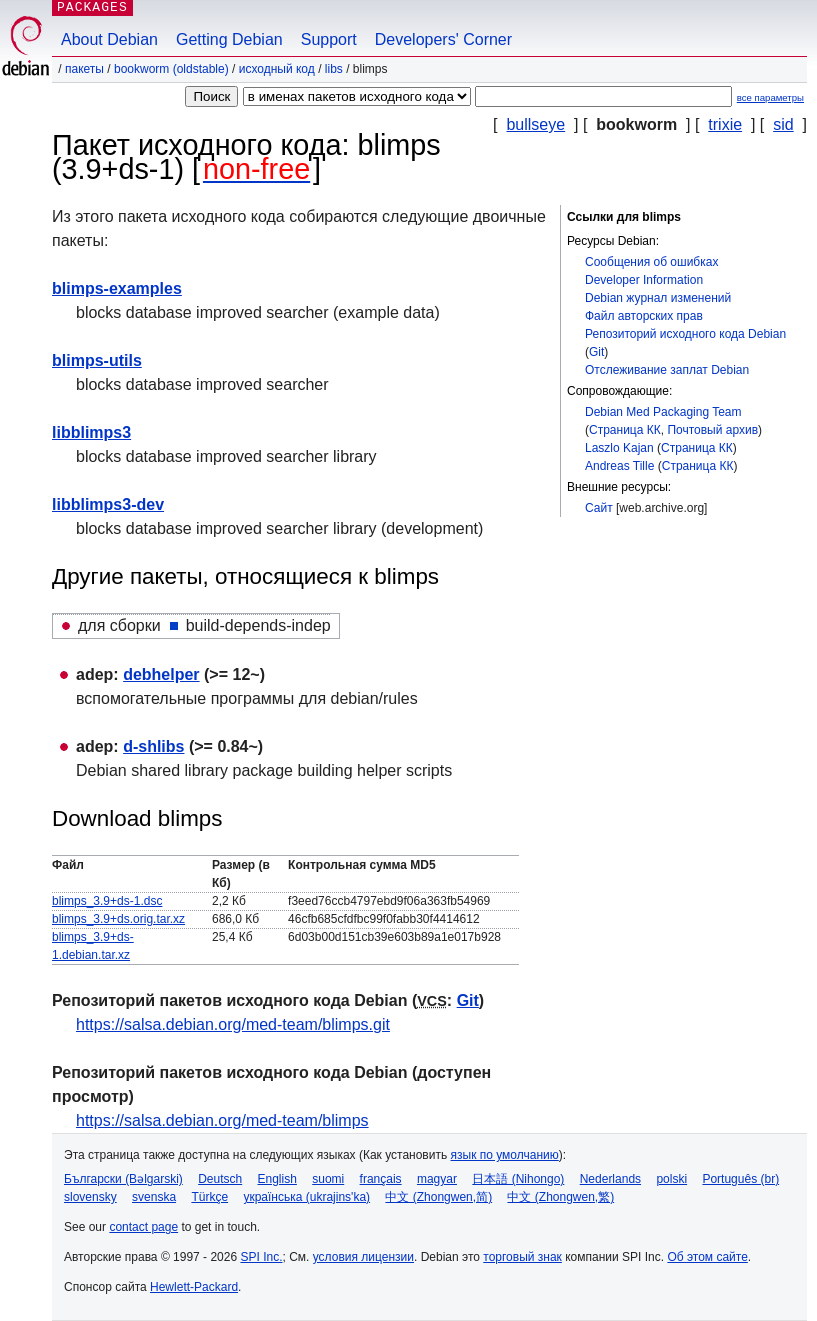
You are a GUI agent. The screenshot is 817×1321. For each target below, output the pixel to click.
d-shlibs (153, 746)
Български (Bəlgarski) (123, 1179)
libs (334, 69)
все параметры (770, 97)
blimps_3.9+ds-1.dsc (107, 901)
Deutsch (220, 1179)
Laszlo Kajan (619, 448)
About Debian (109, 39)
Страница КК (625, 430)
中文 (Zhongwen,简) (438, 1197)
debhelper (161, 674)
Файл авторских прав (644, 316)
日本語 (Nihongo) (518, 1179)
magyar (437, 1179)
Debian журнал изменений (658, 298)
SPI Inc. (261, 1257)
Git (596, 352)
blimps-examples (117, 288)
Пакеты (84, 69)
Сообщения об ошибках (651, 262)
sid (783, 124)
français (381, 1179)
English (277, 1179)
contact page (143, 1227)
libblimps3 (91, 432)
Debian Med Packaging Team (663, 412)
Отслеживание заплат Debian (667, 370)
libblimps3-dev (108, 504)
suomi (328, 1179)
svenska (154, 1197)
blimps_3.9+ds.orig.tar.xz (118, 919)
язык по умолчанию (505, 1155)
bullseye (535, 124)
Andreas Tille (619, 466)
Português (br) (740, 1179)
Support (329, 39)
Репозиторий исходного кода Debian (685, 334)
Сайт (599, 508)
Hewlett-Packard (194, 1287)
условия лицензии (363, 1257)
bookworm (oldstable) (171, 69)
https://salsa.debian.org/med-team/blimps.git (233, 1024)
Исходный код (277, 69)
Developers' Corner (443, 39)
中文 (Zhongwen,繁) (560, 1197)
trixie (725, 124)
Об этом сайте (707, 1257)
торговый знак (522, 1257)
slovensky (90, 1197)
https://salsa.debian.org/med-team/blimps (222, 1120)
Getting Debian (229, 39)
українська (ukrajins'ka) (306, 1197)
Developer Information (644, 280)
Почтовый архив (712, 430)
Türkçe (209, 1197)
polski (671, 1179)
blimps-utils (97, 360)
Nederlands (610, 1179)
